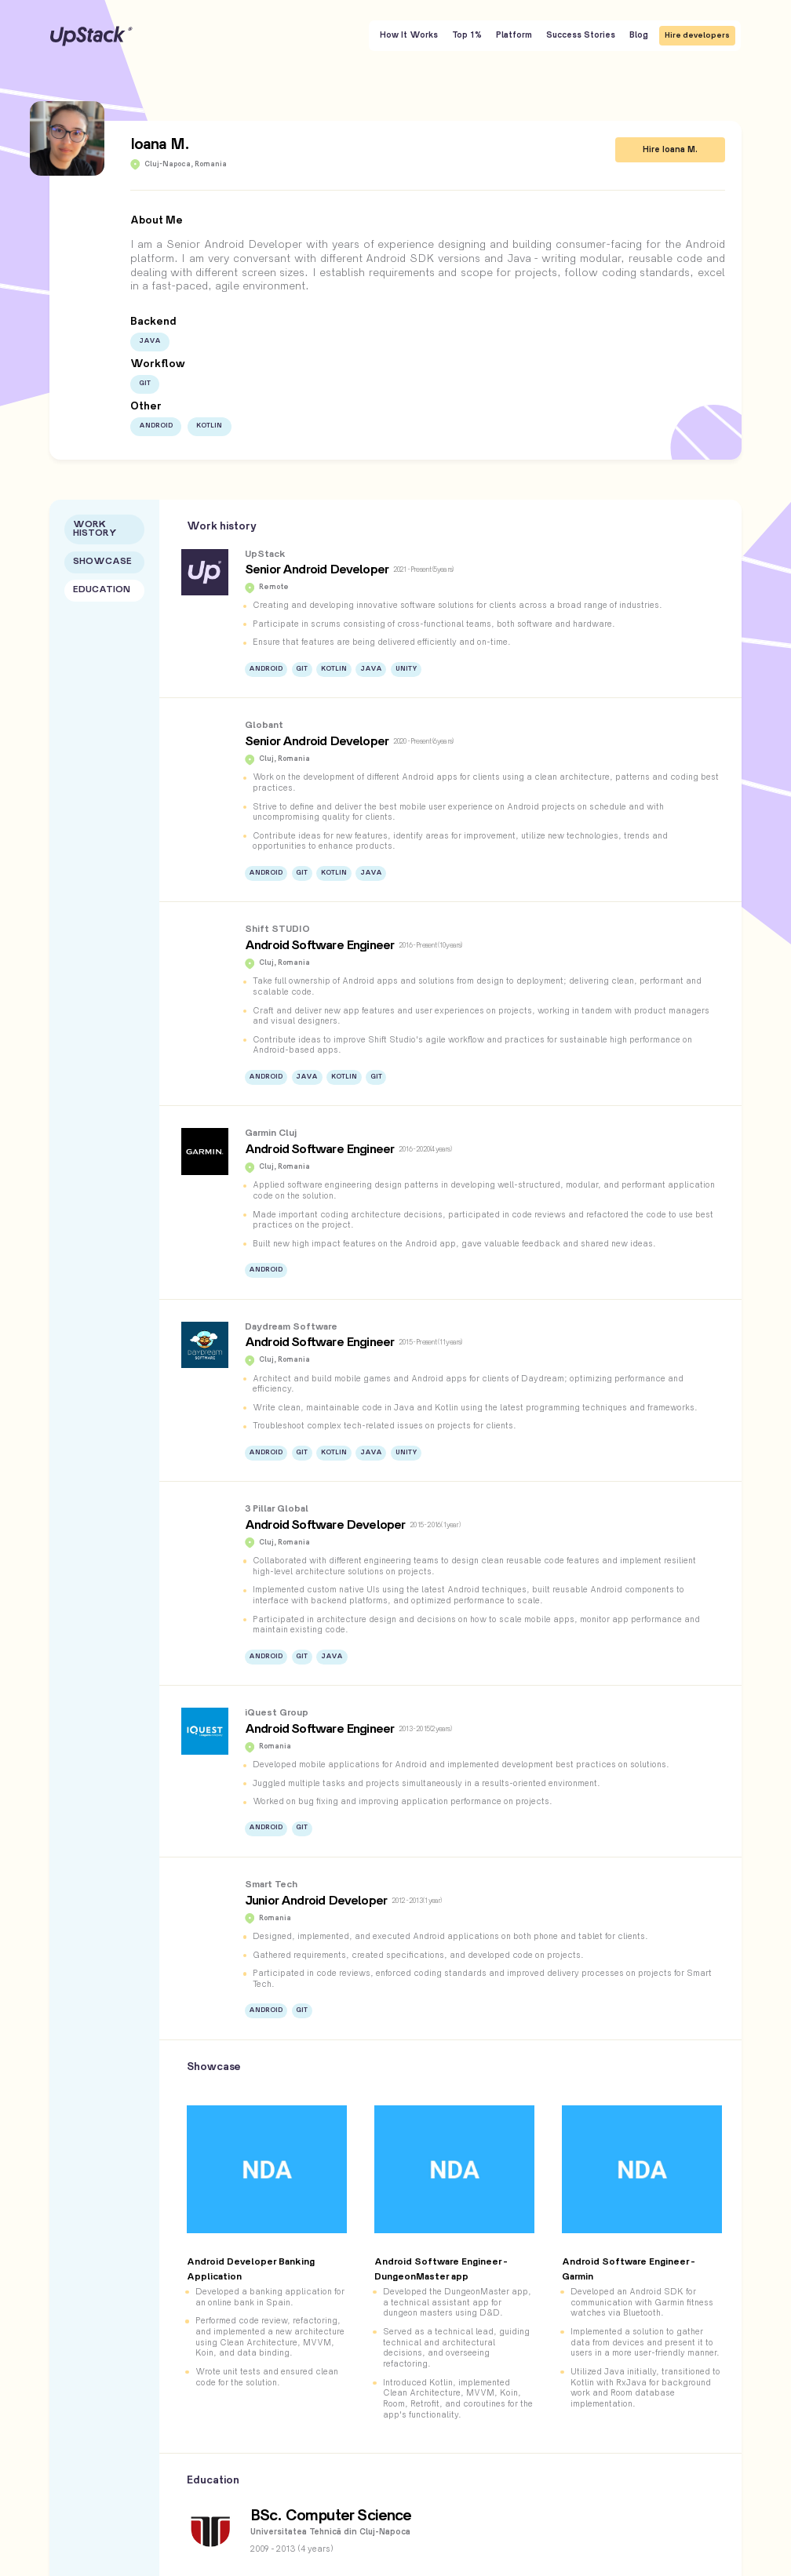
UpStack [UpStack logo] (91, 36)
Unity (406, 669)
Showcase (102, 562)
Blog (638, 35)
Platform (514, 35)
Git (145, 383)
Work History (95, 529)
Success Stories (580, 35)
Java (150, 341)
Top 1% (467, 35)
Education (101, 590)
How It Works (409, 35)
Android (156, 426)
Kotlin (209, 426)
